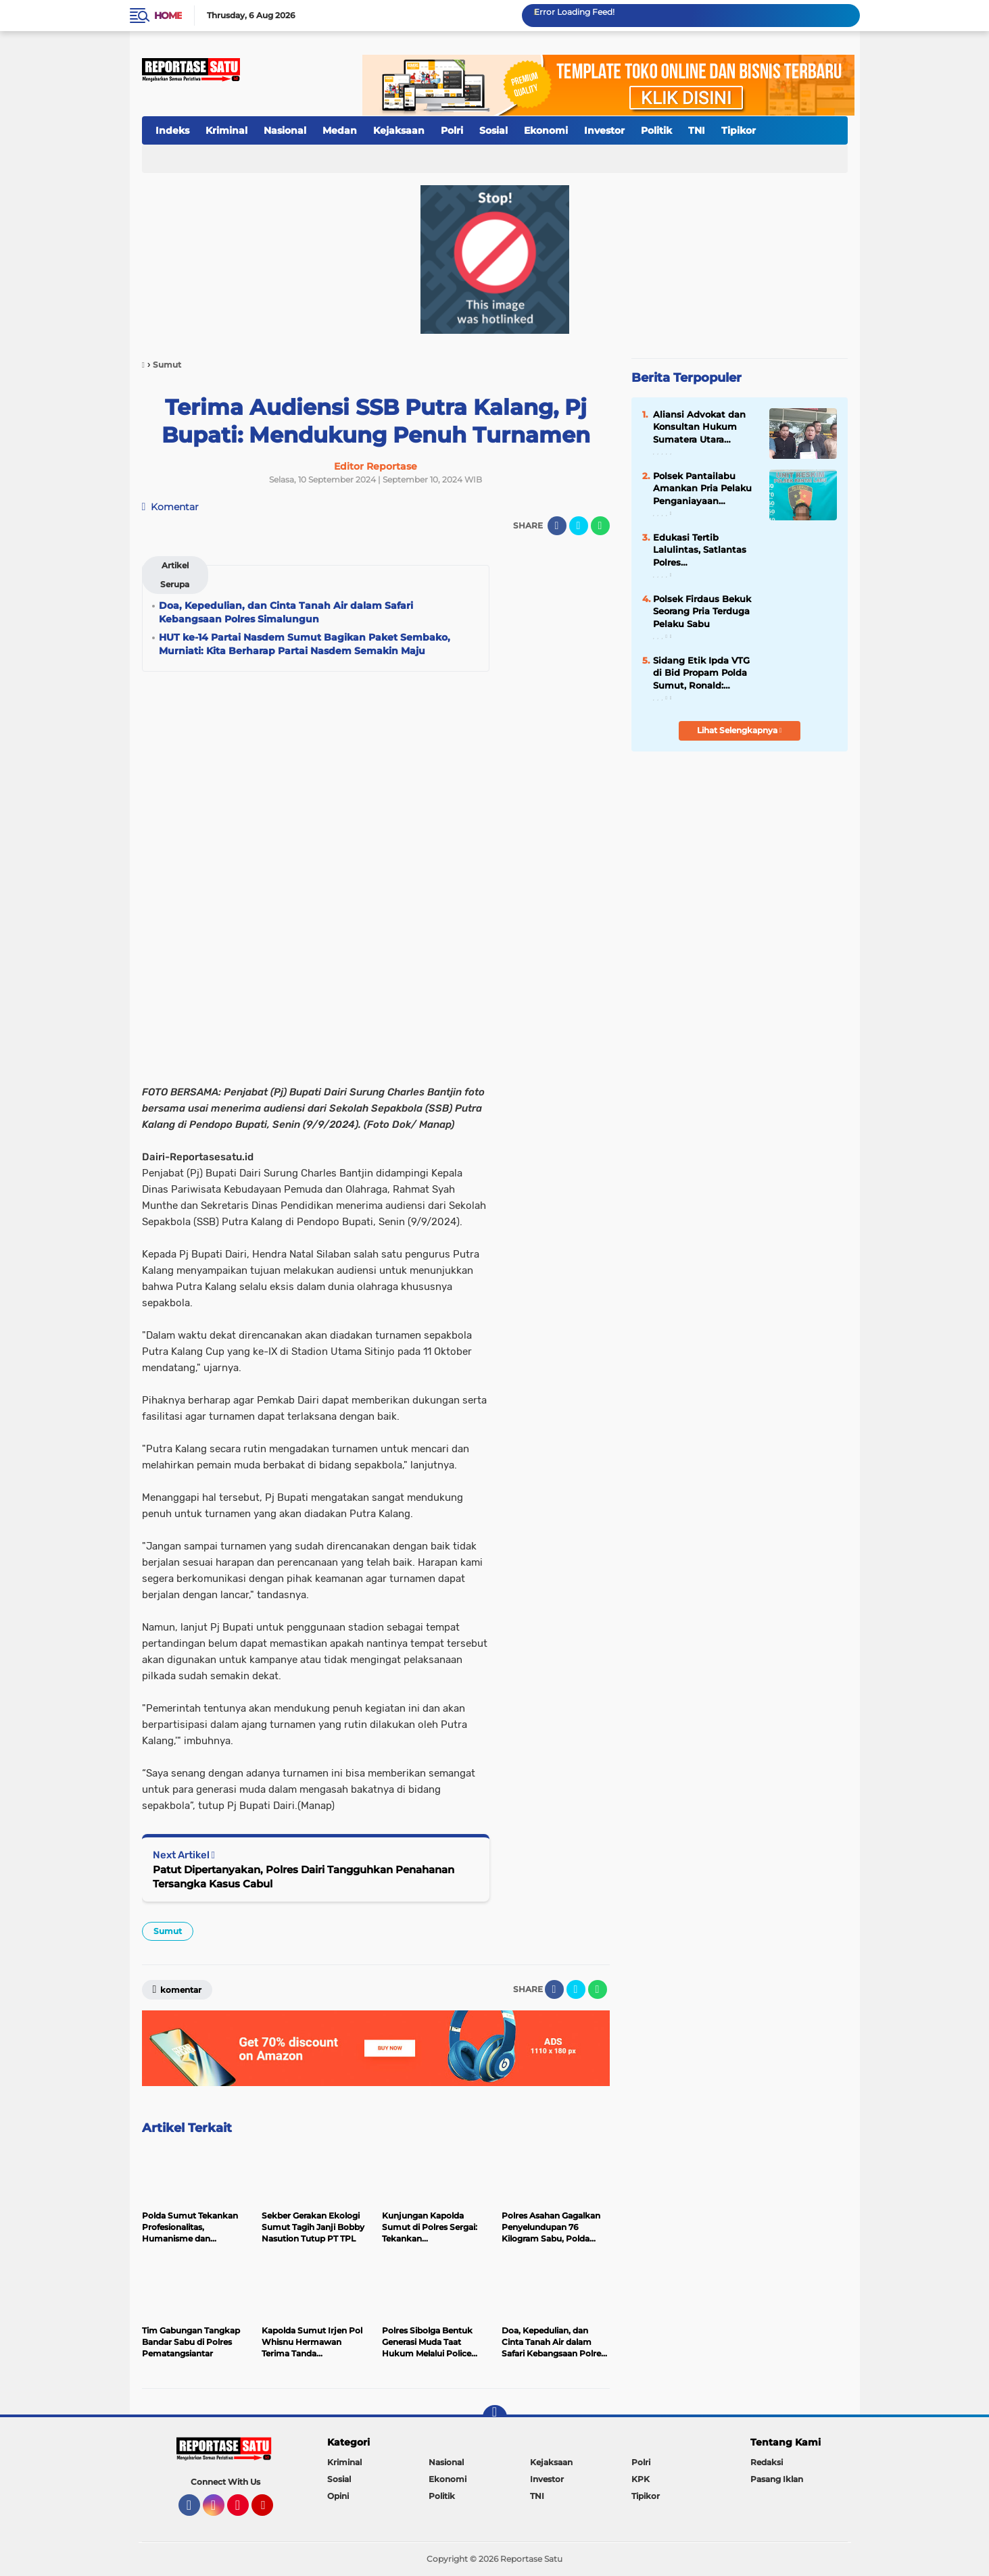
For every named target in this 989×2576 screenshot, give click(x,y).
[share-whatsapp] (600, 525)
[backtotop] (495, 2417)
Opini (338, 2496)
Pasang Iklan (776, 2479)
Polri (452, 130)
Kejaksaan (399, 130)
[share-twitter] (578, 525)
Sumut (167, 1931)
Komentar (170, 507)
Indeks (172, 130)
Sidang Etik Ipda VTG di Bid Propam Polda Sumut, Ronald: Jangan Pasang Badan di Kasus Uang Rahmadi (704, 673)
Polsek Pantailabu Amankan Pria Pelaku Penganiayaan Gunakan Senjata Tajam (702, 488)
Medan (339, 130)
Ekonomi (546, 130)
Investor (604, 130)
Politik (656, 130)
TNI (696, 130)
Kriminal (226, 130)
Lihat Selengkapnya (739, 730)
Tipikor (738, 130)
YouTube (271, 2511)
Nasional (285, 130)
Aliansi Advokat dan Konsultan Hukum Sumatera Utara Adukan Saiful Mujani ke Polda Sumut (702, 427)
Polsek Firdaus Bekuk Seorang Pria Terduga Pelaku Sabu (702, 610)
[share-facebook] (557, 525)
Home (168, 15)
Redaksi (766, 2462)
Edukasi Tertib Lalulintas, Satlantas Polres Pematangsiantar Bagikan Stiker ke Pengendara (699, 550)
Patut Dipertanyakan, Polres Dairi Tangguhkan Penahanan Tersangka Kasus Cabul (303, 1876)
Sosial (493, 130)
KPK (640, 2479)
